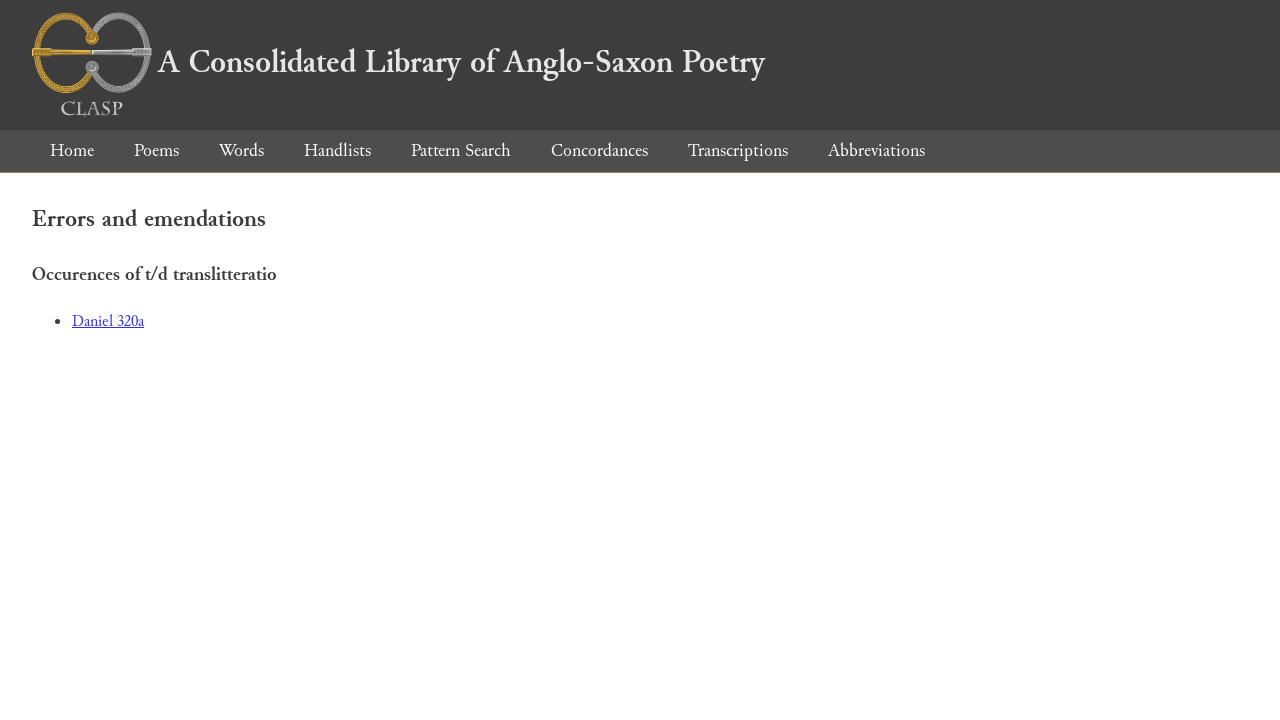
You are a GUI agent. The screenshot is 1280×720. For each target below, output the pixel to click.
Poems (156, 150)
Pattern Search (461, 150)
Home (72, 150)
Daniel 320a (108, 321)
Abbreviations (876, 150)
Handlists (337, 150)
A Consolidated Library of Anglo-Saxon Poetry (398, 62)
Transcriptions (738, 150)
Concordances (599, 150)
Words (241, 150)
